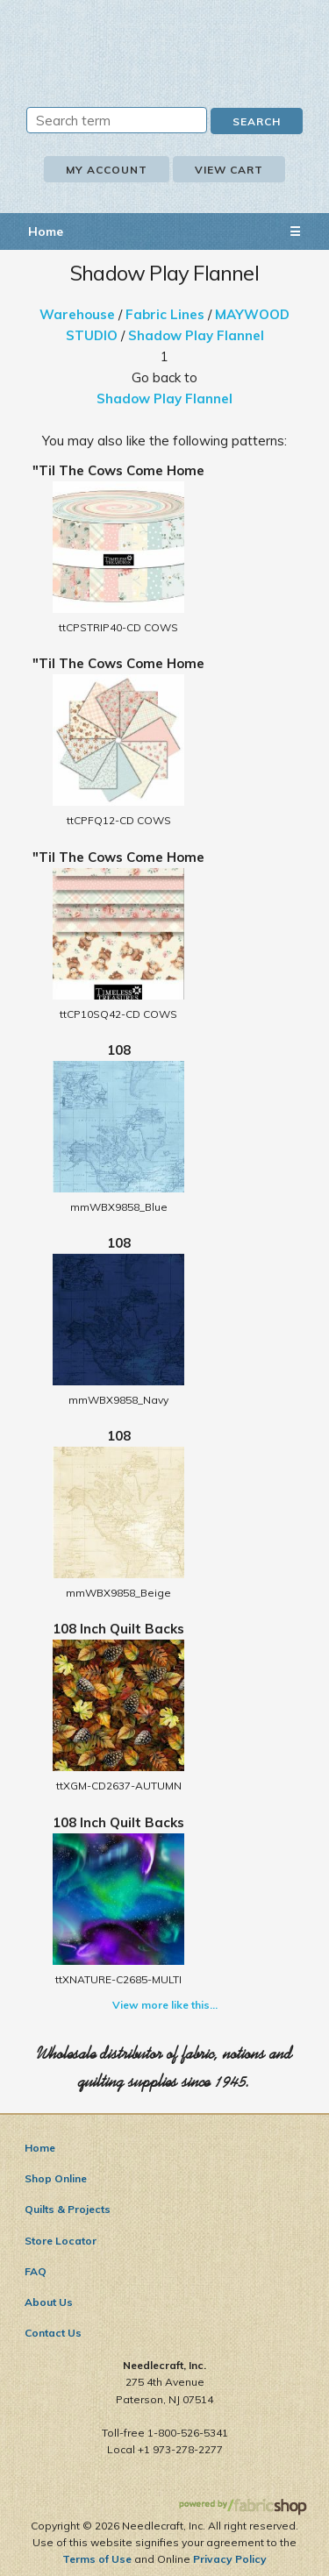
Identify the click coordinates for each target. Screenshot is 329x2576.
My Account (106, 169)
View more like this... (165, 2004)
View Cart (229, 169)
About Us (49, 2302)
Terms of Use (97, 2558)
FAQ (35, 2271)
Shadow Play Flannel (196, 335)
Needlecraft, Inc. (165, 41)
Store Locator (61, 2240)
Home (45, 231)
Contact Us (53, 2332)
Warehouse (77, 314)
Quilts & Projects (68, 2209)
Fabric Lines (164, 314)
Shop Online (56, 2178)
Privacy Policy (230, 2558)
